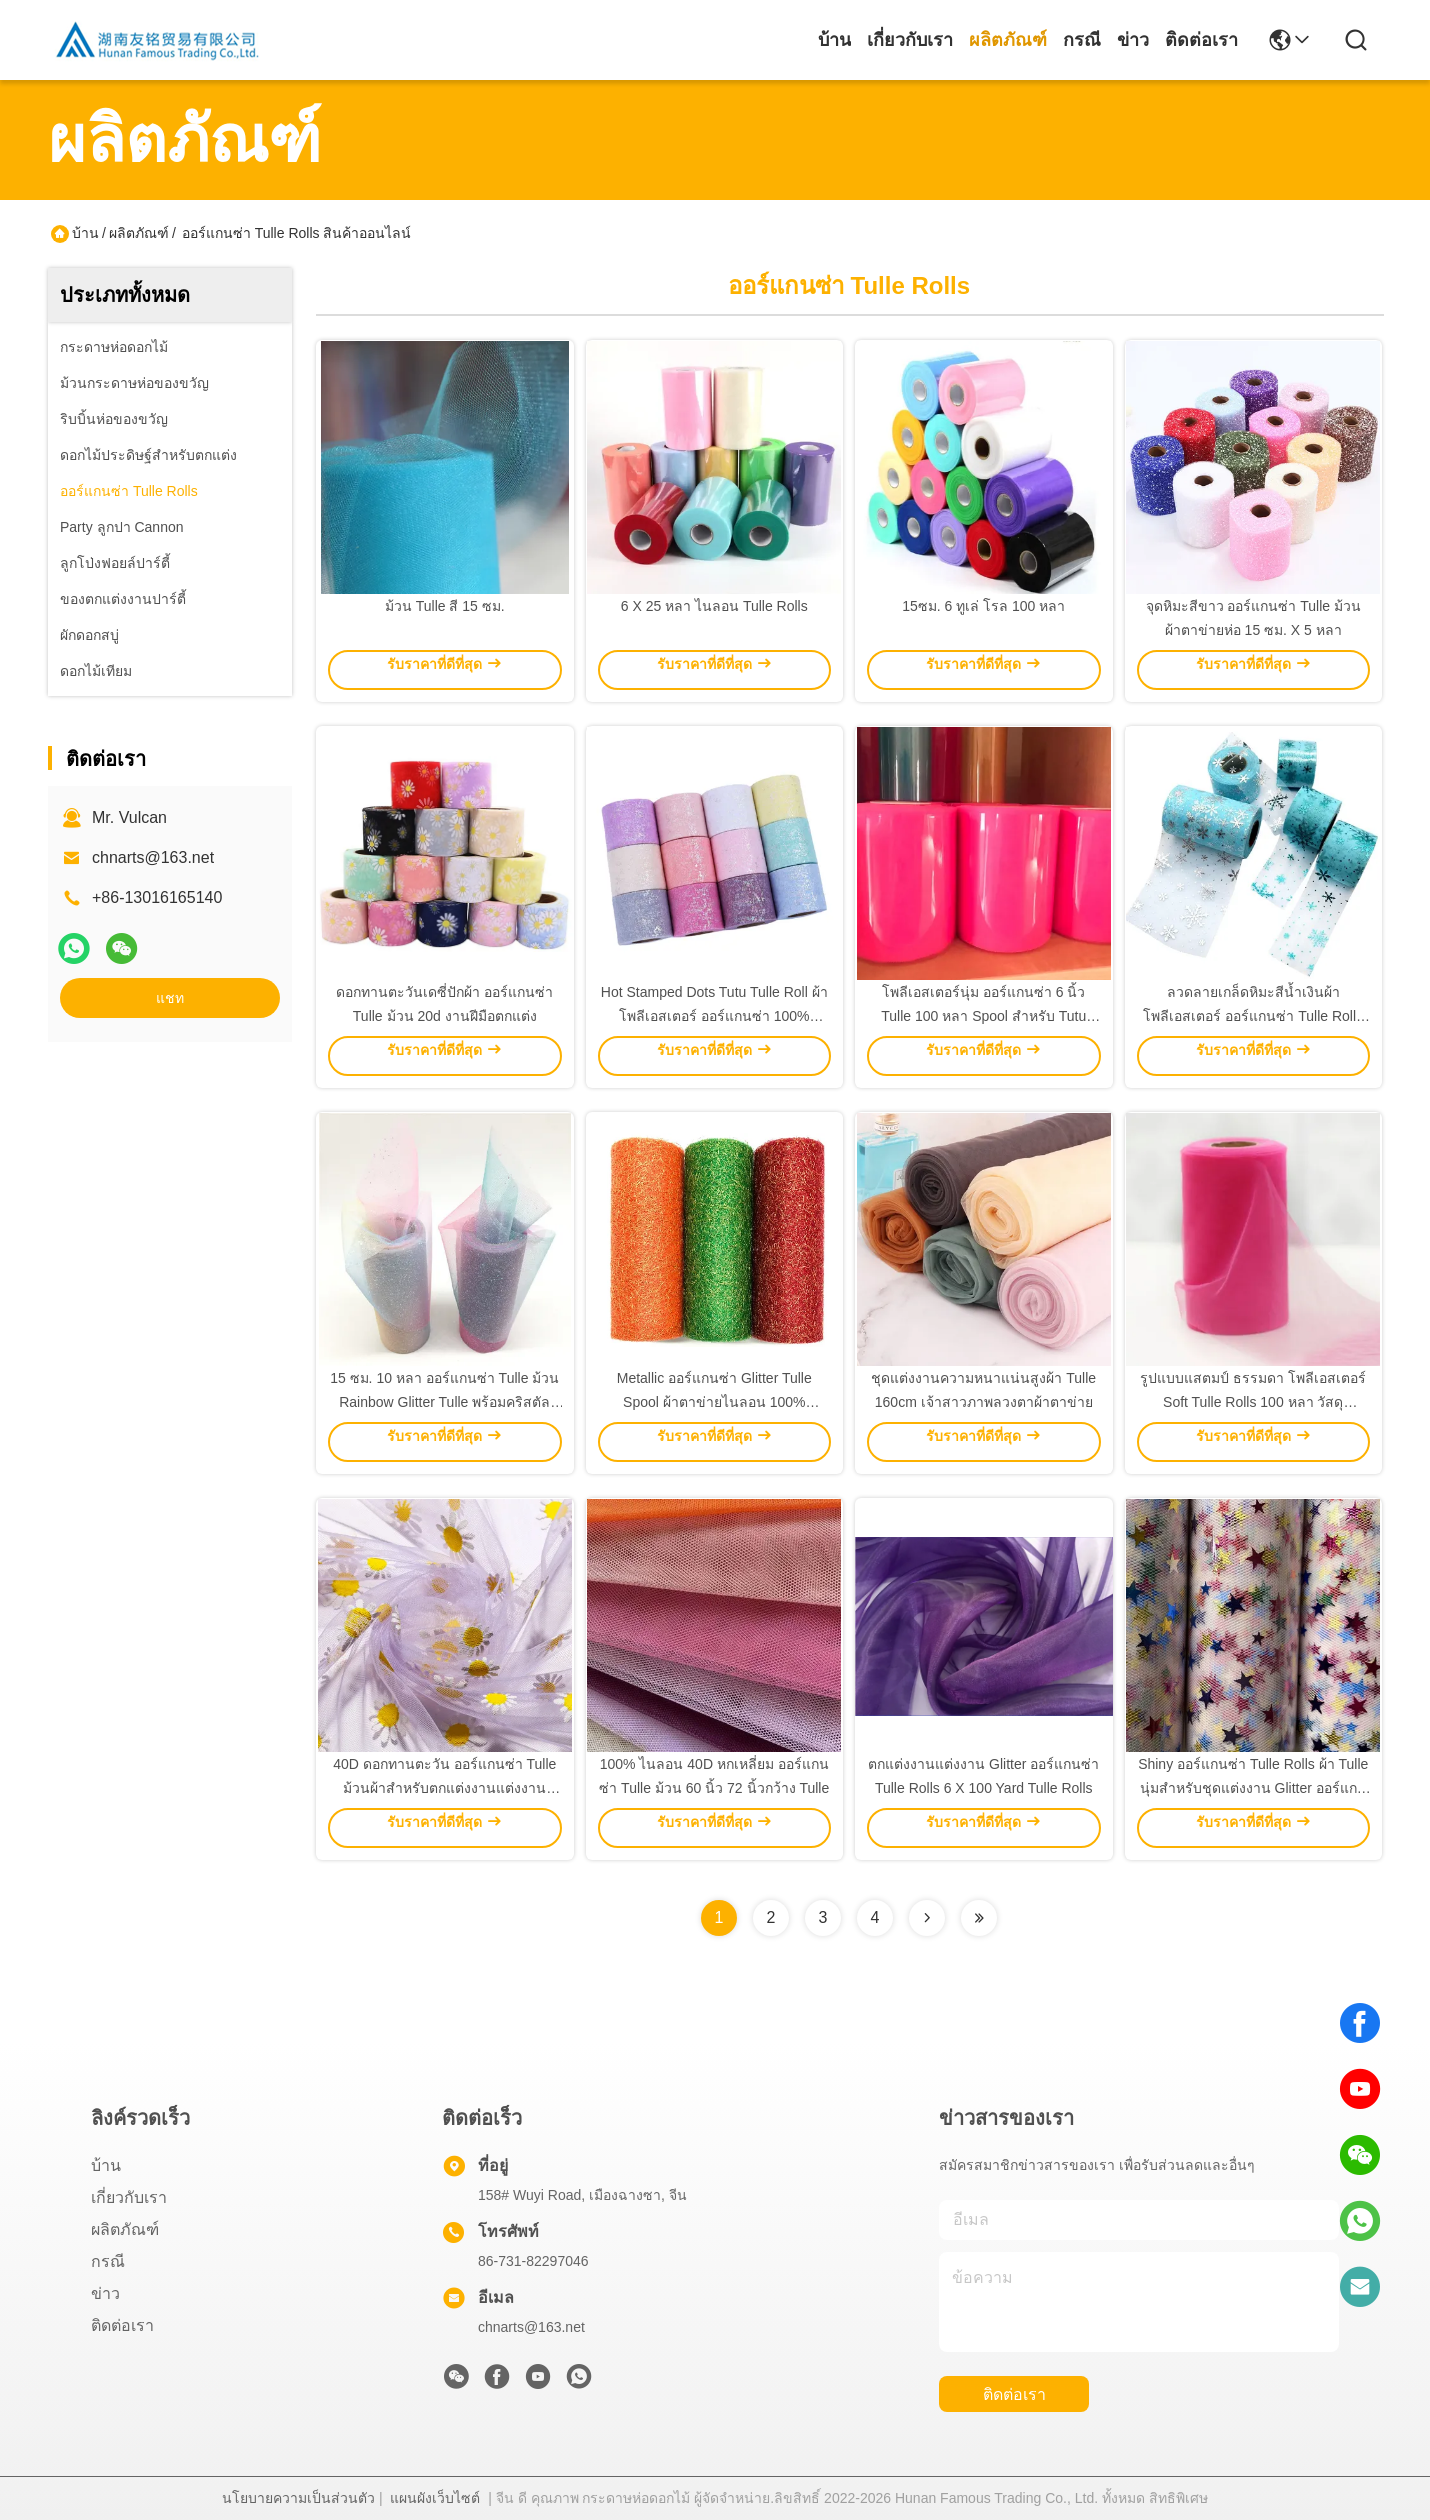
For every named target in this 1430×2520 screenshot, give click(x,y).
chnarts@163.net (153, 857)
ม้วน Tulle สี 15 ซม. (445, 606)
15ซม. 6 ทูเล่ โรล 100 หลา (983, 606)
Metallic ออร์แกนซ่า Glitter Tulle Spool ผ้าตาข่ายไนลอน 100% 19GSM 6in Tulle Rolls (714, 1402)
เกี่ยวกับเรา (910, 40)
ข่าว (1133, 40)
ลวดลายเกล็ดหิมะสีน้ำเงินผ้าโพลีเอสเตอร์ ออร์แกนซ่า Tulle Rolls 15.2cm (1253, 1016)
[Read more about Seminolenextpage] (927, 1918)
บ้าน (834, 40)
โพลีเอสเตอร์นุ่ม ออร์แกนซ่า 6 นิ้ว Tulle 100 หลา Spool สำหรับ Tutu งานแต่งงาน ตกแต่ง (983, 1016)
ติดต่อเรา (1201, 40)
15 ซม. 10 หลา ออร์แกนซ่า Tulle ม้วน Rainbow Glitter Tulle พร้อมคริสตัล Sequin (444, 1402)
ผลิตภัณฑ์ (1008, 40)
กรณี (1082, 40)
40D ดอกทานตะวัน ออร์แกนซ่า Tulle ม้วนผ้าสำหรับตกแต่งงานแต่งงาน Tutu (444, 1788)
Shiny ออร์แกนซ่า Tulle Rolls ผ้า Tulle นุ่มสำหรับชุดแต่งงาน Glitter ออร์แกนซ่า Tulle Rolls (1253, 1788)
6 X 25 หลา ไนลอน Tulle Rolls (714, 606)
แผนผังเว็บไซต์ (435, 2498)
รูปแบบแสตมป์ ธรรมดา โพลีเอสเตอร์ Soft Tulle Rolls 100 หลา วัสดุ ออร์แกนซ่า (1253, 1402)
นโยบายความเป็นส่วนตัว (298, 2498)
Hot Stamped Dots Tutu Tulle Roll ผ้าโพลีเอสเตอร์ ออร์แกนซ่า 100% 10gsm (714, 1016)
